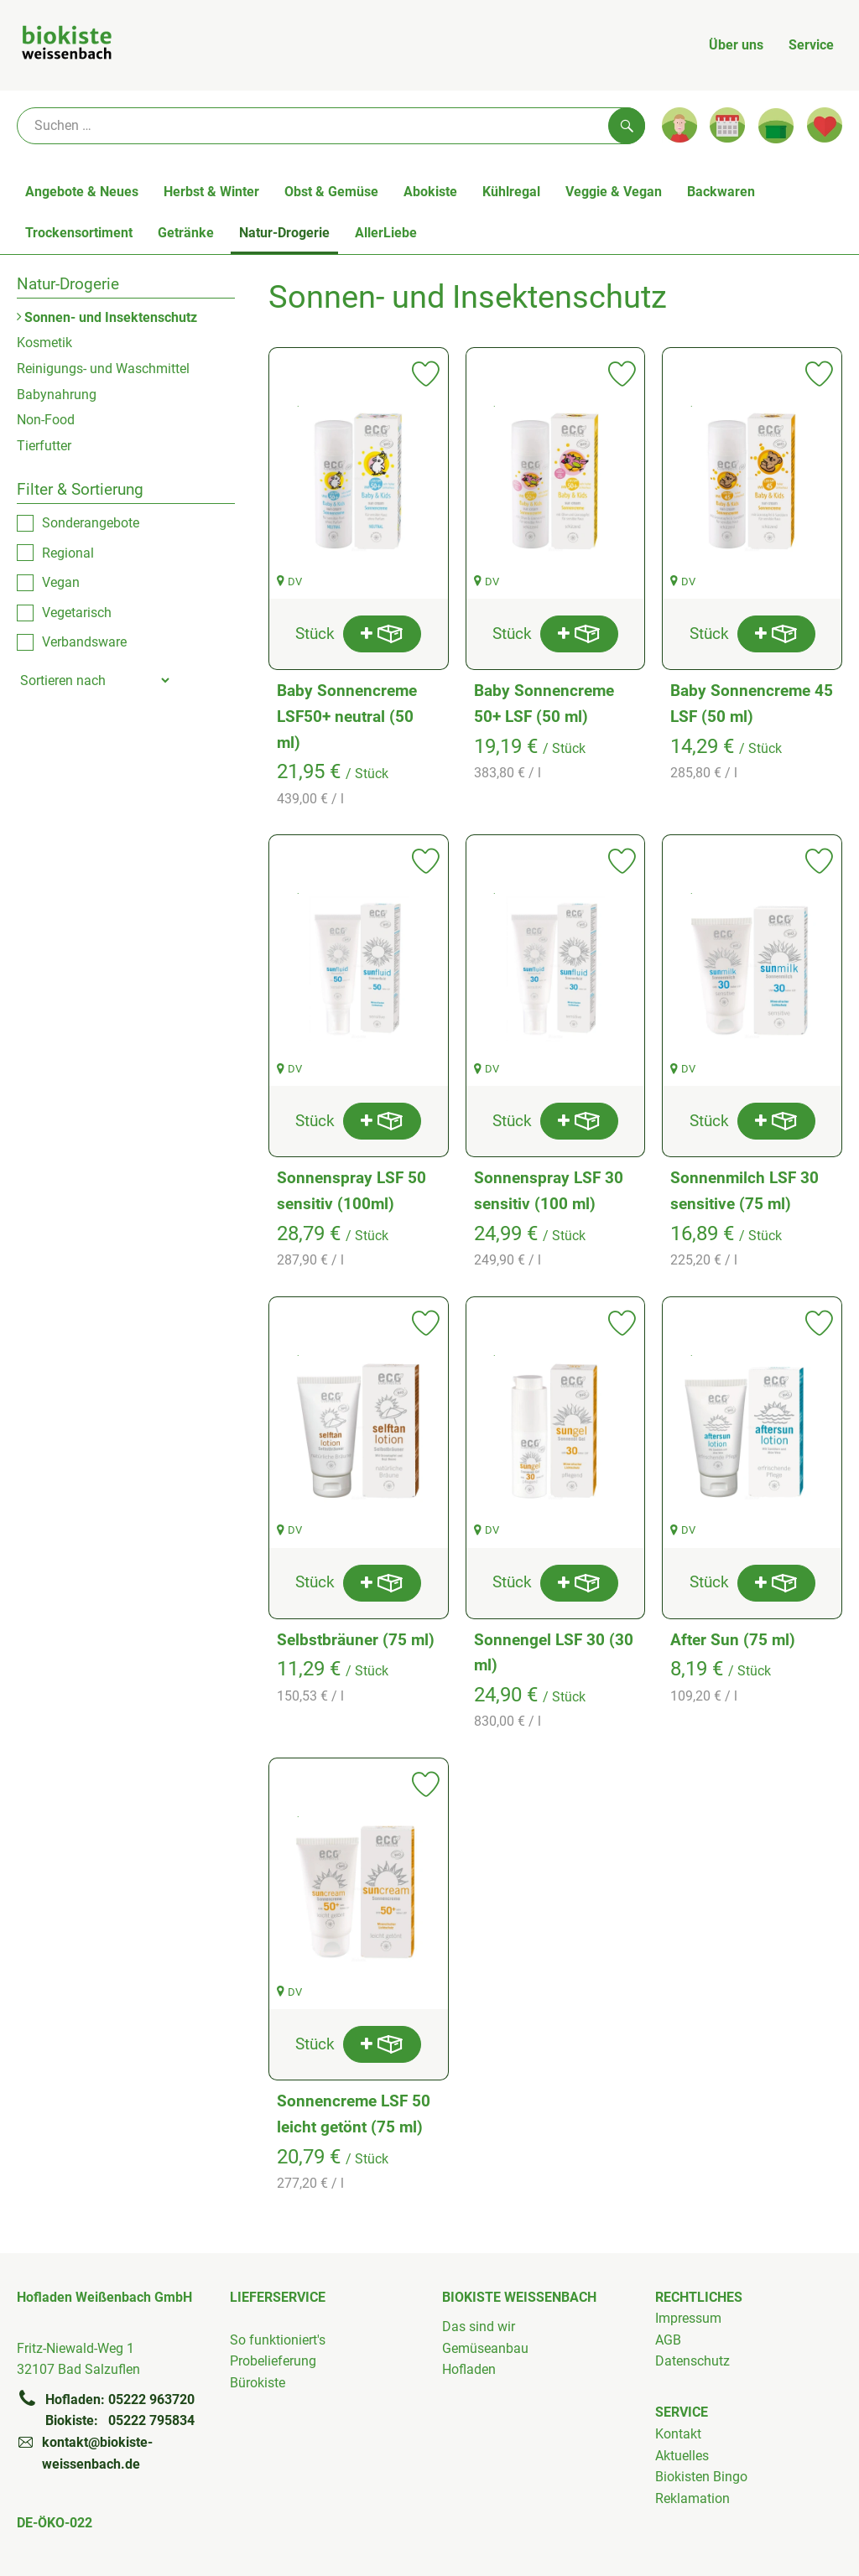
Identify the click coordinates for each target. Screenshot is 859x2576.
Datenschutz (692, 2361)
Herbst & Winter (211, 192)
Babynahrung (56, 394)
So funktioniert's (277, 2340)
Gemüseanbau (485, 2348)
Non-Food (46, 420)
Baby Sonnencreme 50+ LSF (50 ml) (544, 703)
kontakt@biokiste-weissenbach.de (85, 2452)
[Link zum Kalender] (727, 125)
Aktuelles (682, 2456)
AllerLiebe (386, 233)
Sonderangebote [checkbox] (90, 523)
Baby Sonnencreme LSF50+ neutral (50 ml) (347, 716)
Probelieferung (273, 2361)
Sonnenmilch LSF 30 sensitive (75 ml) (744, 1190)
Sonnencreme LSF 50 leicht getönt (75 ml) (353, 2114)
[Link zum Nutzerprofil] (679, 125)
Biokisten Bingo (701, 2477)
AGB (668, 2340)
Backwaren (721, 192)
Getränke (186, 233)
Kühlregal (511, 192)
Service (811, 45)
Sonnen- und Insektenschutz (107, 317)
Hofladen (469, 2369)
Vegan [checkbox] (61, 582)
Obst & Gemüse (331, 192)
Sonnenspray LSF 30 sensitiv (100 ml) (548, 1190)
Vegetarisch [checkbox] (77, 613)
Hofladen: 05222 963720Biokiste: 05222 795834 (106, 2409)
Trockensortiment (79, 233)
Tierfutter (44, 446)
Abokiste (430, 192)
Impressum (688, 2318)
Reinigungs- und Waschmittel (103, 369)
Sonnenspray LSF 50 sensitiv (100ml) (351, 1190)
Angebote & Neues (81, 192)
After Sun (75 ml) (732, 1639)
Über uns (736, 45)
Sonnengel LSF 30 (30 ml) (553, 1652)
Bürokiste (257, 2383)
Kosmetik (44, 343)
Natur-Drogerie (284, 233)
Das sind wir (478, 2326)
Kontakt (678, 2434)
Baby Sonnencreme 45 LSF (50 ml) (751, 703)
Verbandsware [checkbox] (84, 642)
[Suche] (331, 125)
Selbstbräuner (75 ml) (356, 1639)
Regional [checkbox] (68, 553)
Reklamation (692, 2498)
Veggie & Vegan (613, 192)
